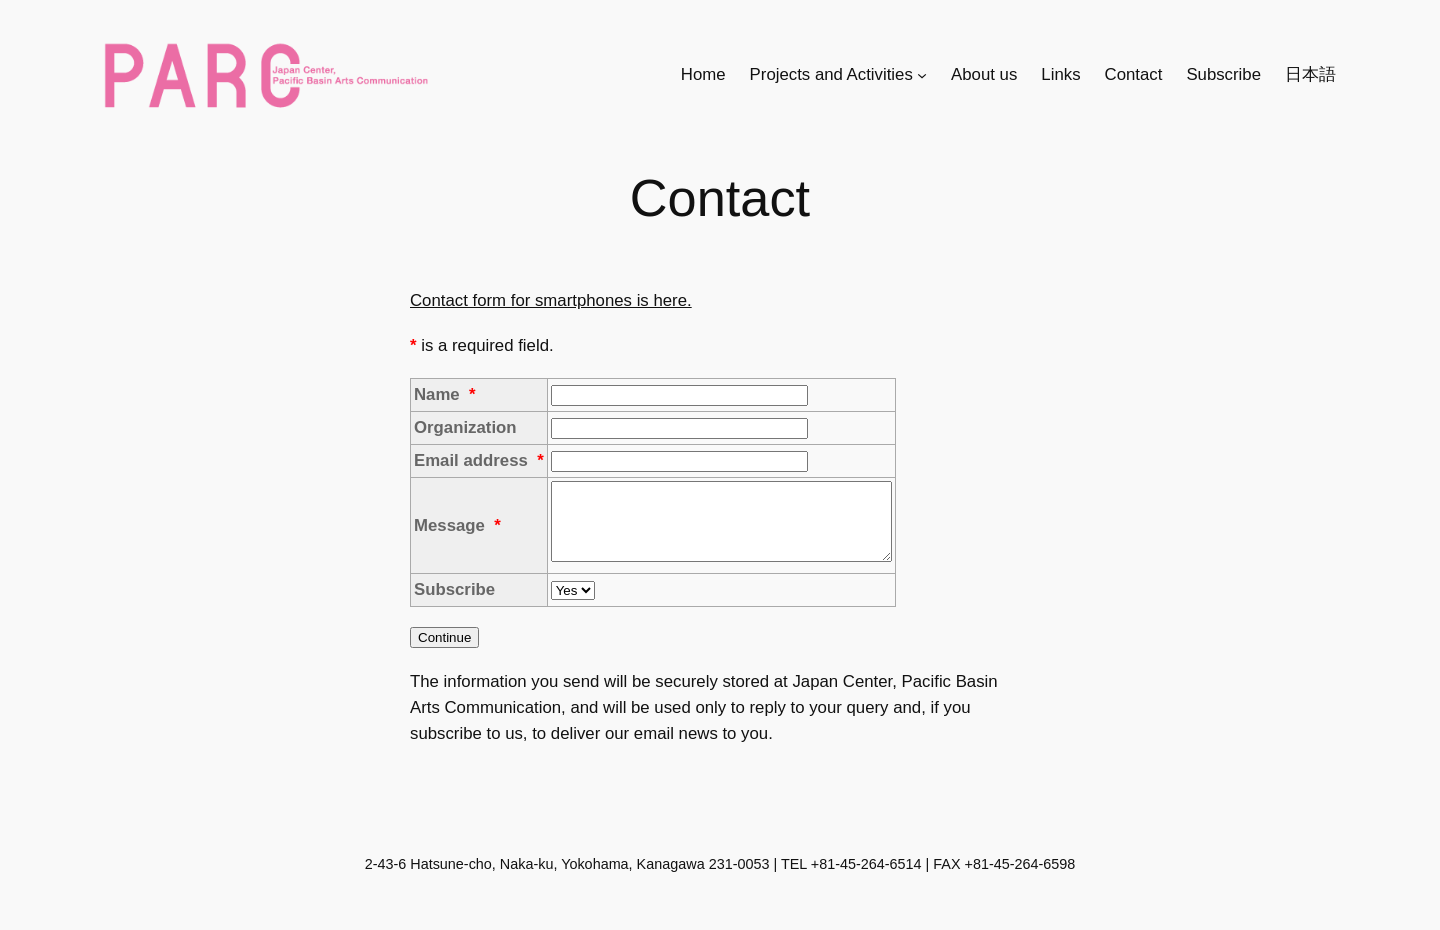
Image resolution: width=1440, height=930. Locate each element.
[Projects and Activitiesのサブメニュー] (922, 74)
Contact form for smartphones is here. (551, 300)
